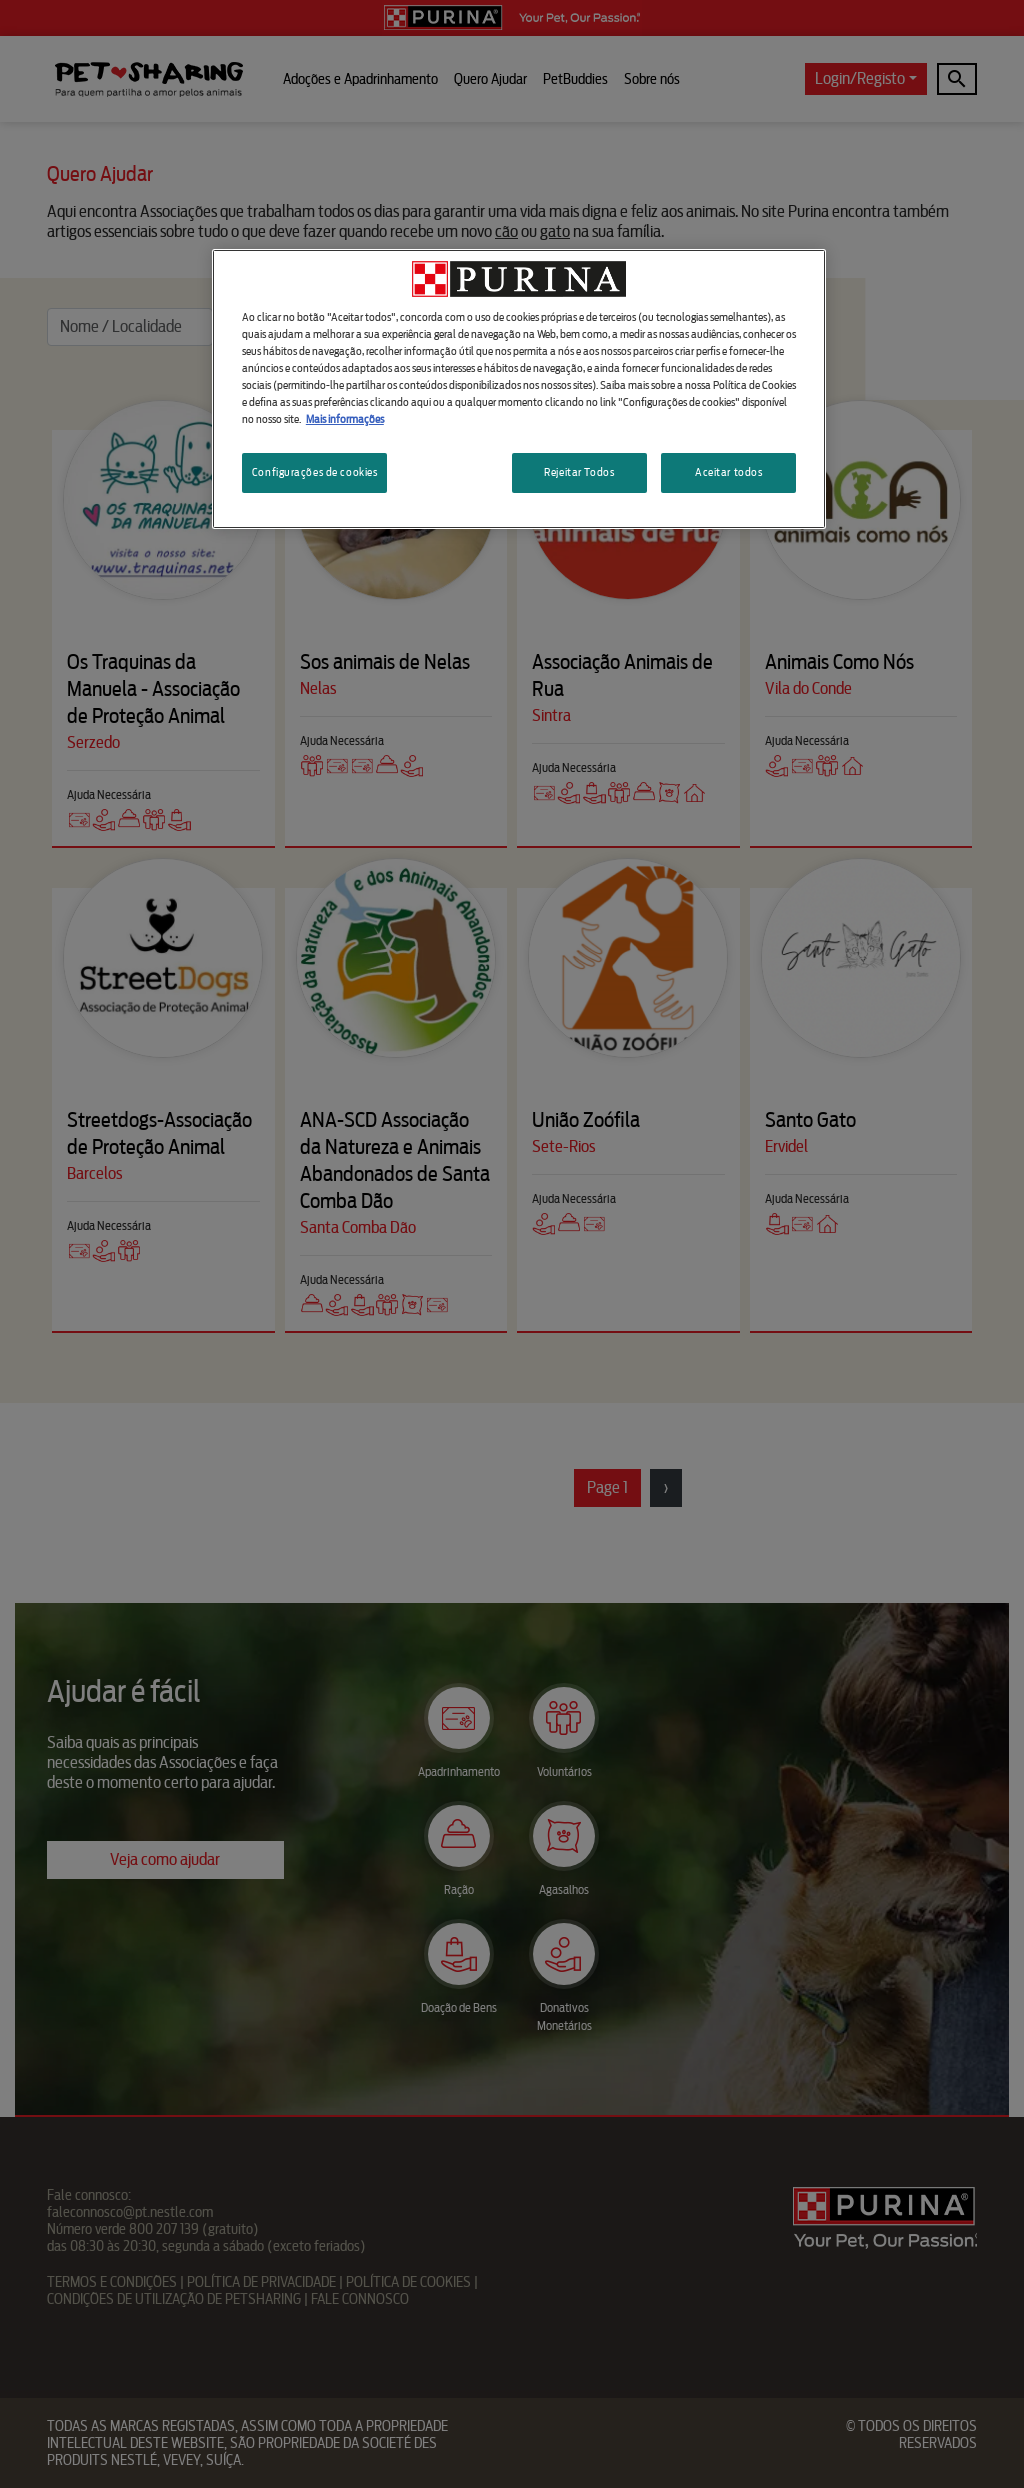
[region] (519, 389)
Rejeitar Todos (579, 472)
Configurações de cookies (315, 472)
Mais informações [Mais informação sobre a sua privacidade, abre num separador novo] (345, 419)
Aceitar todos (728, 472)
